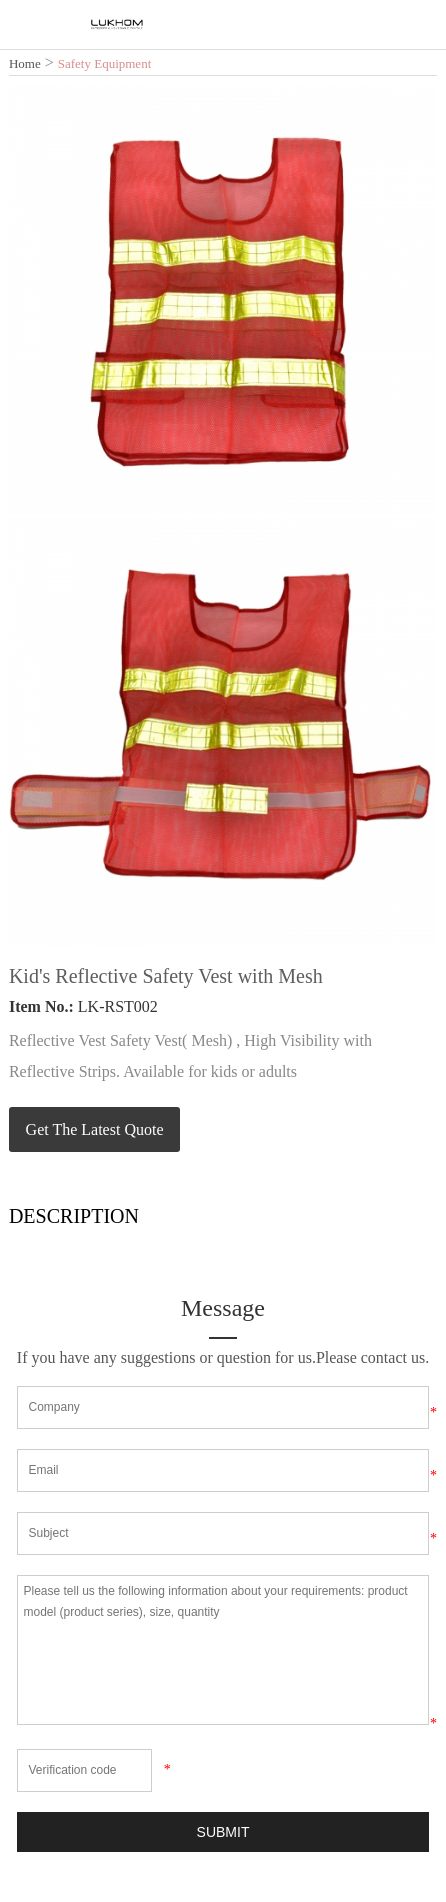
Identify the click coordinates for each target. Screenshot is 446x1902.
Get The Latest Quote (95, 1129)
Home (25, 63)
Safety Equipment (105, 63)
